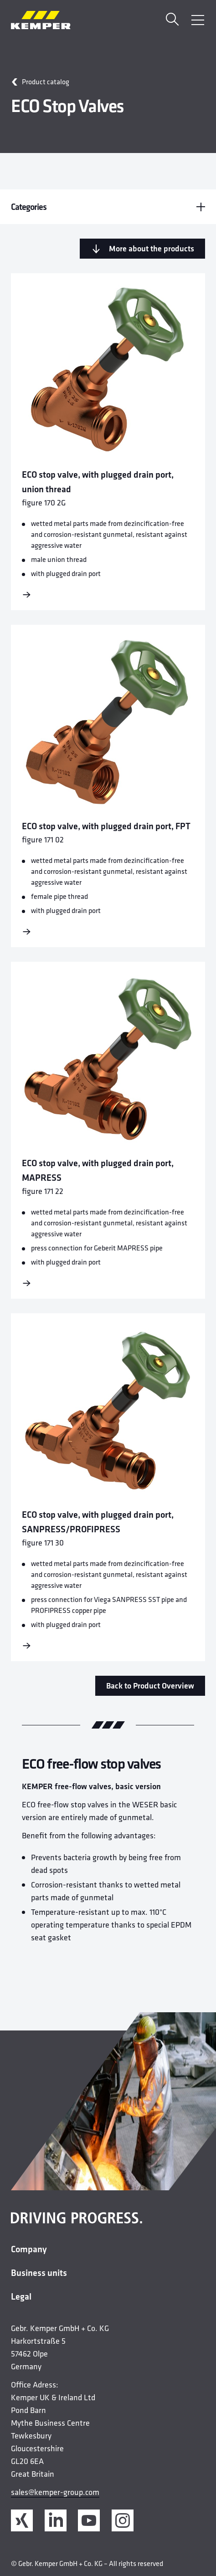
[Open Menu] (197, 20)
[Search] (172, 20)
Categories (108, 207)
